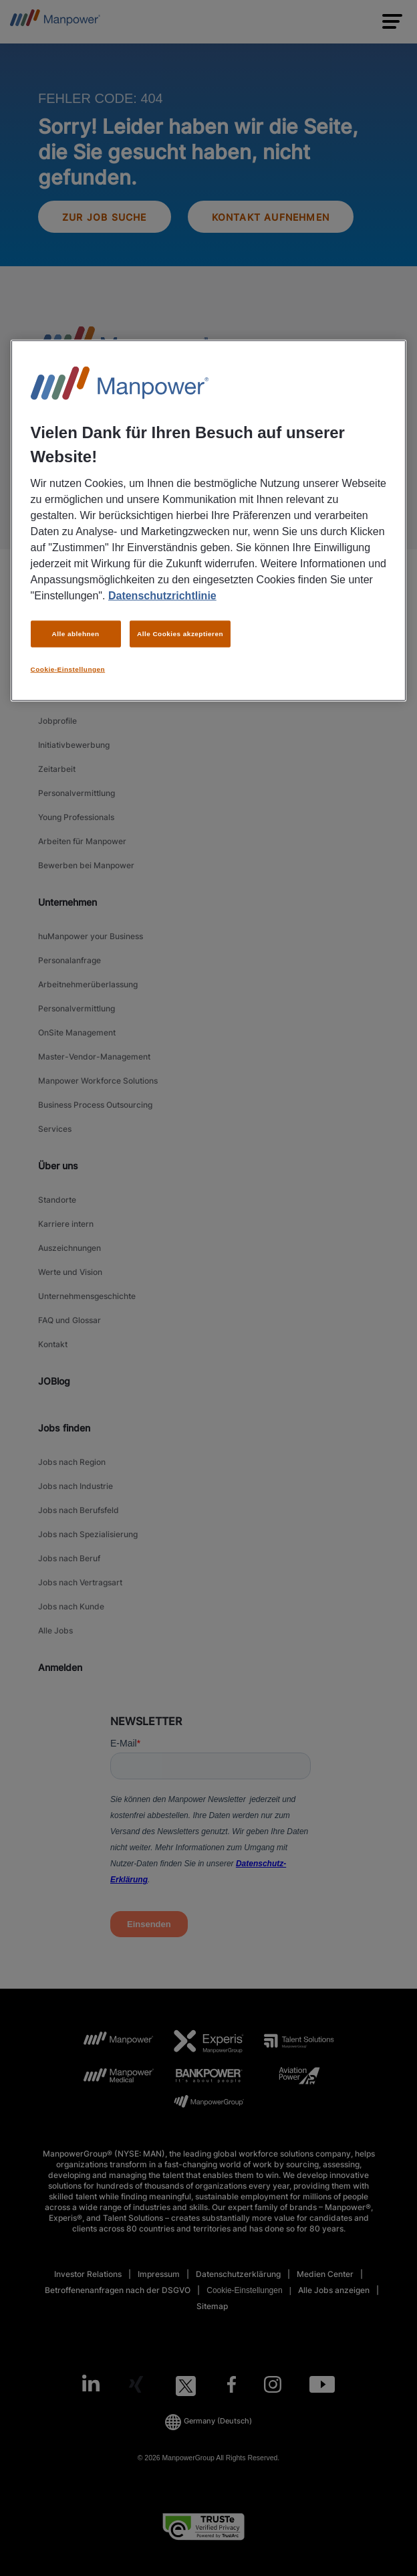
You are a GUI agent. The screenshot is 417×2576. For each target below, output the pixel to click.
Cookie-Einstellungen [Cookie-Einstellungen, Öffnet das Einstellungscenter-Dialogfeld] (68, 668)
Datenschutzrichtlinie (162, 595)
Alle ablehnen (76, 633)
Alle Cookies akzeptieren (180, 633)
